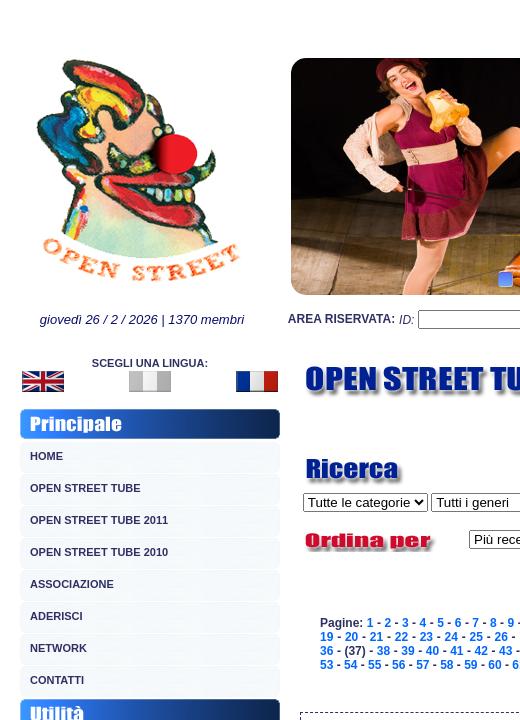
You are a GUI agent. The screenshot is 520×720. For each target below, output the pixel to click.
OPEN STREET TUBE (85, 488)
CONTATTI (57, 680)
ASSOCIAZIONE (72, 584)
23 (426, 637)
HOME (46, 456)
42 (481, 651)
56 (398, 665)
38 (383, 651)
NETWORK (58, 648)
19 (326, 637)
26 (500, 637)
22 (401, 637)
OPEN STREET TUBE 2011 (99, 520)
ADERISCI (56, 616)
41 (456, 651)
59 (470, 665)
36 (326, 651)
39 (407, 651)
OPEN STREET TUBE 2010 (99, 552)
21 (376, 637)
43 (505, 651)
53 (326, 665)
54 (350, 665)
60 (494, 665)
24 (451, 637)
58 (446, 665)
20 (351, 637)
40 (432, 651)
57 (422, 665)
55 (374, 665)
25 (476, 637)
